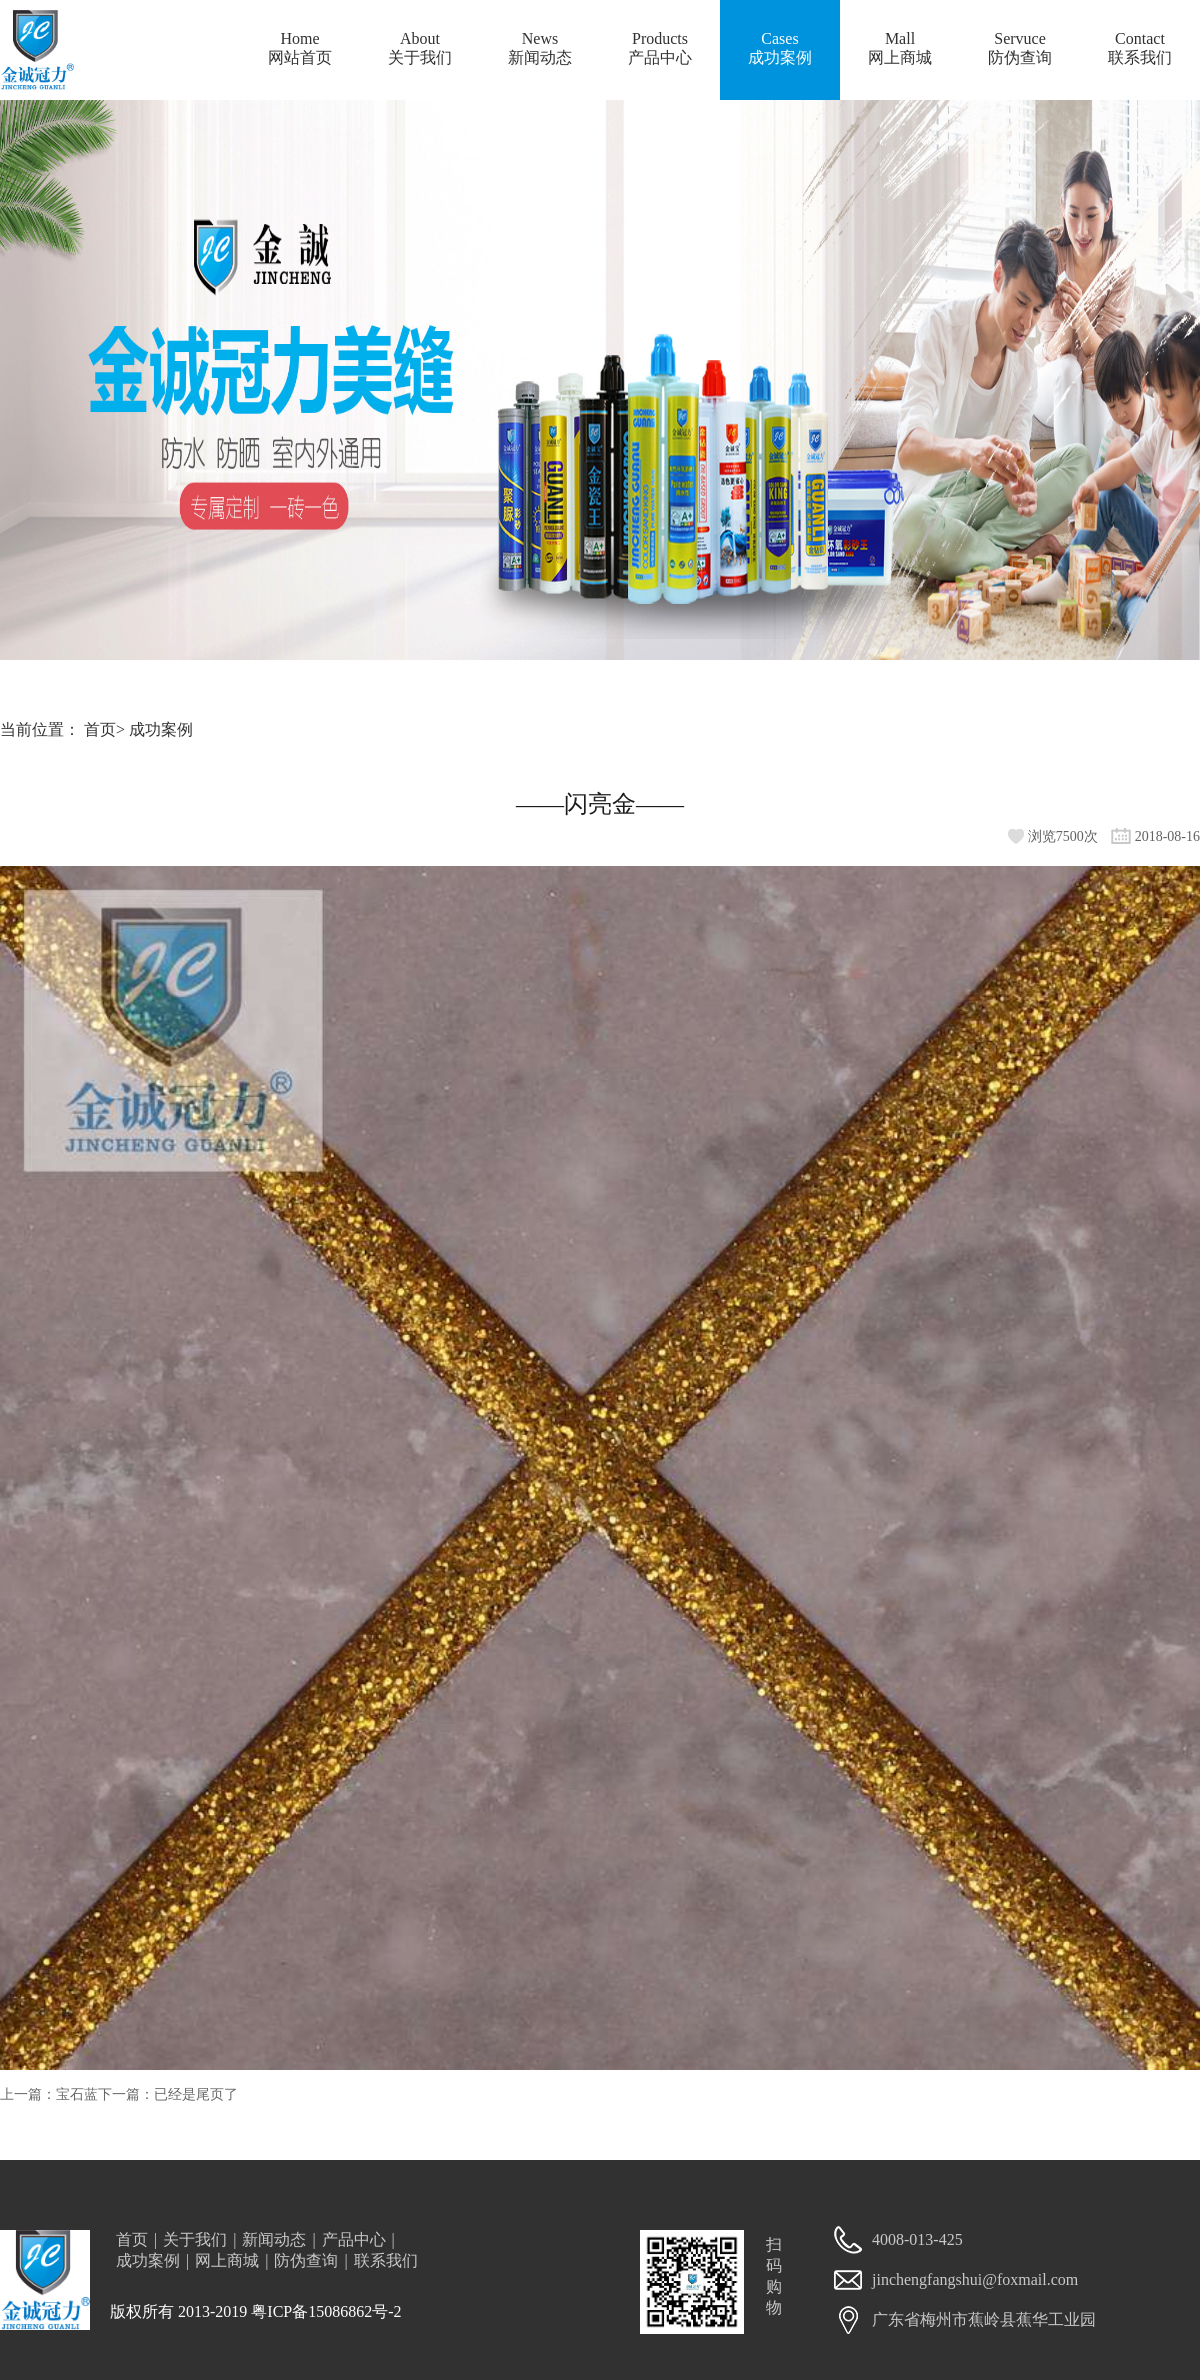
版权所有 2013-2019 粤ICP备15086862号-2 (256, 2311)
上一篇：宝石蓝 (49, 2094)
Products (660, 49)
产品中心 (354, 2239)
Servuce (1020, 49)
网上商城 (227, 2260)
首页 (100, 729)
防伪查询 (306, 2260)
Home (300, 49)
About (420, 49)
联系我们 (386, 2260)
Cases (780, 49)
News (540, 49)
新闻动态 (274, 2239)
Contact (1140, 49)
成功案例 (161, 729)
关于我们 (195, 2239)
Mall (900, 49)
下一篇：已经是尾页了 (168, 2094)
